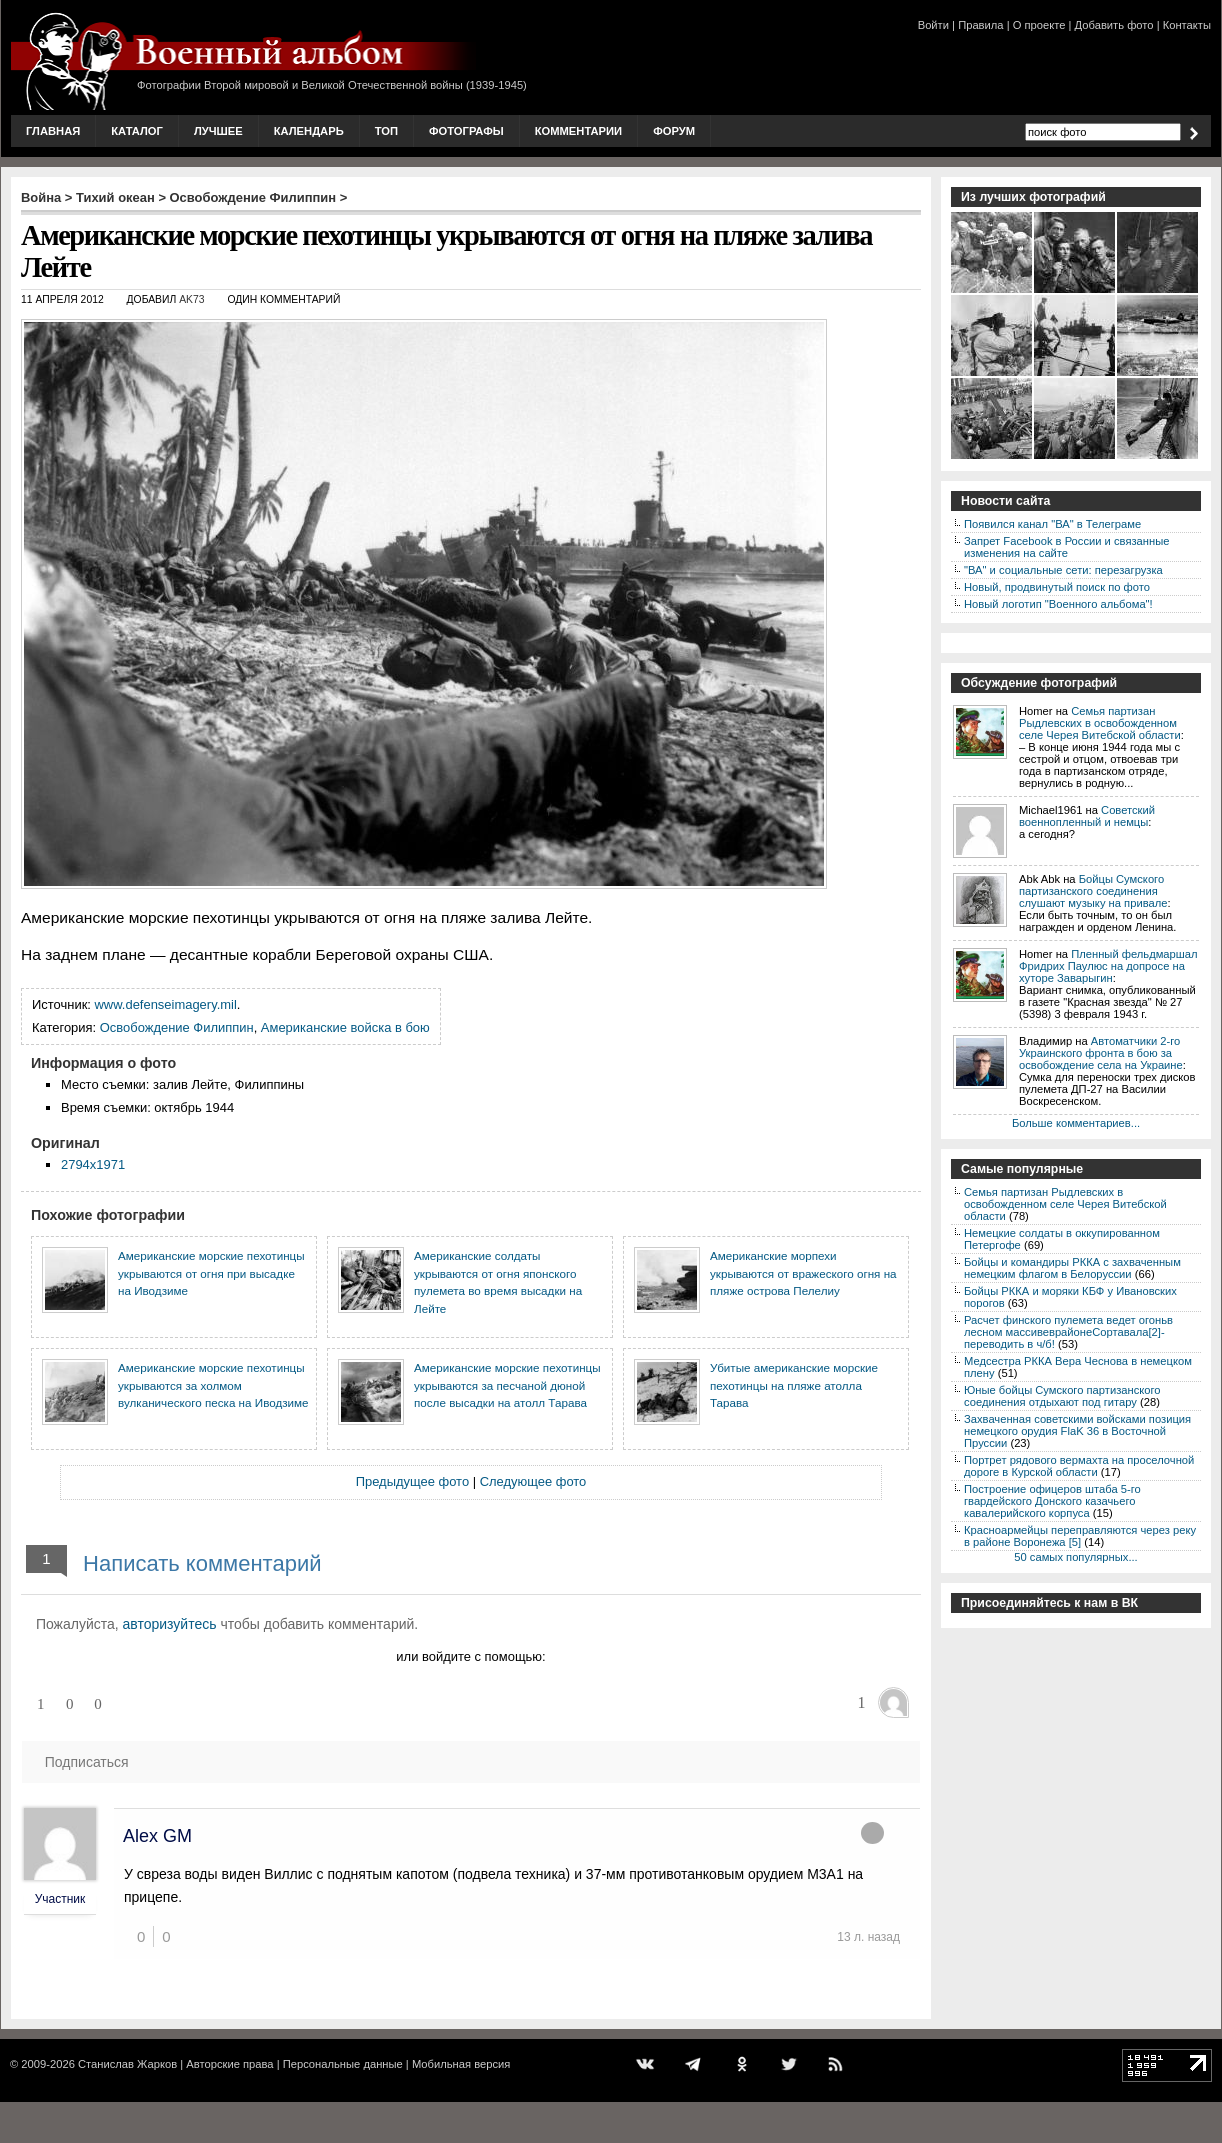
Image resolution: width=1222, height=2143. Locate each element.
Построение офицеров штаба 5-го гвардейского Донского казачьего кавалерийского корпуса (1052, 1501)
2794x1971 (93, 1164)
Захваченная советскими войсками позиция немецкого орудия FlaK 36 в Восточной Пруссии (1077, 1431)
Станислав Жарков (127, 2064)
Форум (674, 131)
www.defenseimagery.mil (166, 1004)
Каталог (137, 131)
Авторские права (229, 2064)
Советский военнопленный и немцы (1087, 816)
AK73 (191, 299)
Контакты (1187, 25)
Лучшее (218, 131)
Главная (53, 131)
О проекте (1039, 25)
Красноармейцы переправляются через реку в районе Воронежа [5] (1080, 1536)
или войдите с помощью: (470, 1656)
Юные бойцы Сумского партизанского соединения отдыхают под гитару (1062, 1396)
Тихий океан (115, 197)
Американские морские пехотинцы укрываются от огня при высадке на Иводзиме (211, 1273)
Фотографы (466, 131)
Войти (933, 25)
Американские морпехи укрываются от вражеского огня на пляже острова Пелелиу (803, 1273)
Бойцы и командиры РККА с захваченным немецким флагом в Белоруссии (1072, 1268)
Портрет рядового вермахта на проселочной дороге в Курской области (1079, 1466)
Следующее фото (533, 1481)
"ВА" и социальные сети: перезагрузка (1063, 570)
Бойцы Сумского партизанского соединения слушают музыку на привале (1093, 891)
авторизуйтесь (170, 1624)
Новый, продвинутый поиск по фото (1057, 587)
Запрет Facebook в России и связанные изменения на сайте (1066, 547)
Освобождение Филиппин (253, 197)
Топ (386, 131)
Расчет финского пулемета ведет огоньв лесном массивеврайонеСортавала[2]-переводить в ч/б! (1068, 1332)
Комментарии (578, 131)
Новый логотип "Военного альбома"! (1058, 604)
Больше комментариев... (1076, 1123)
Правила (980, 25)
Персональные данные (343, 2064)
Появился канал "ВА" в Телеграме (1052, 524)
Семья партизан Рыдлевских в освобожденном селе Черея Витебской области (1100, 723)
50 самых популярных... (1075, 1557)
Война (41, 197)
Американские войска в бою (345, 1027)
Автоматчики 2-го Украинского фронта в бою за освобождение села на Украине (1101, 1053)
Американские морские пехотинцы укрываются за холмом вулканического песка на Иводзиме (213, 1385)
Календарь (309, 131)
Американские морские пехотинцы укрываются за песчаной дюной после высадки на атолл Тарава (507, 1385)
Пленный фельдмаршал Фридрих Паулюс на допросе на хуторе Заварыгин (1108, 966)
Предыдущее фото (412, 1481)
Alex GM (157, 1836)
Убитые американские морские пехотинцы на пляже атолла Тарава (794, 1385)
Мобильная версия (461, 2064)
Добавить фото (1114, 25)
